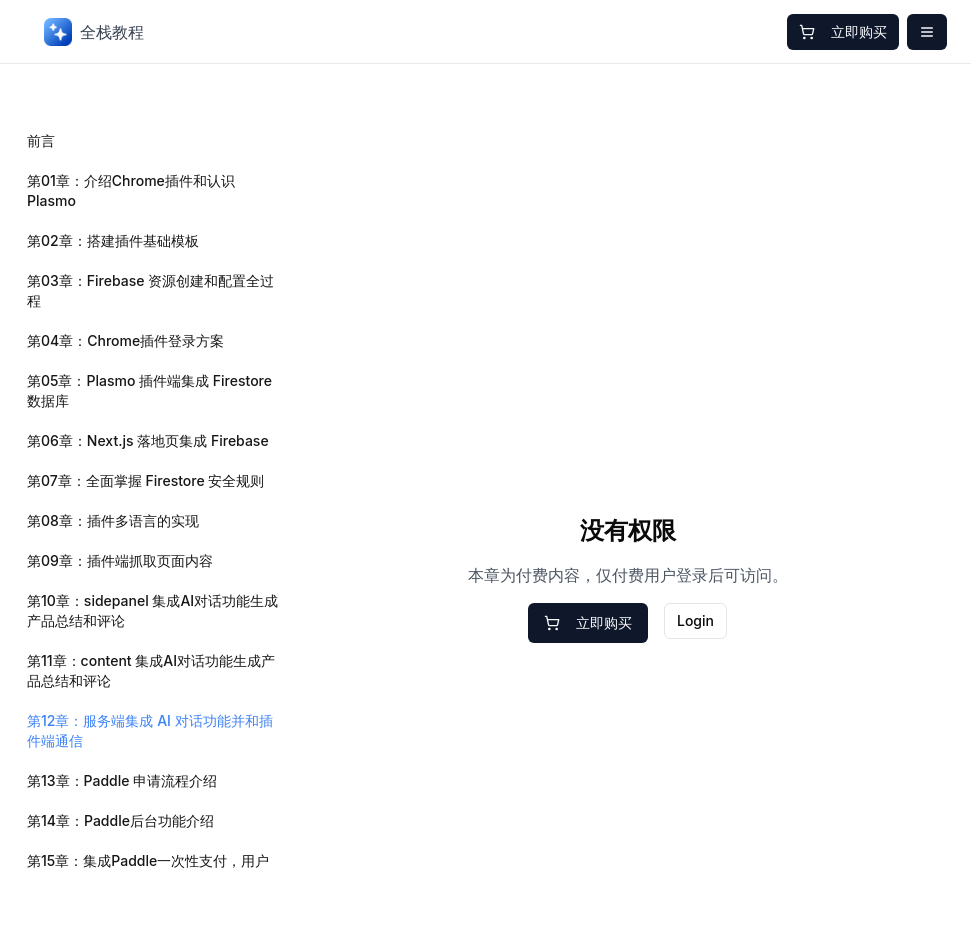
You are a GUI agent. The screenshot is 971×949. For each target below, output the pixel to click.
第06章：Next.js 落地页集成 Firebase (148, 440)
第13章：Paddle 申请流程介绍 (122, 780)
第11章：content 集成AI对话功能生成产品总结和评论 (151, 670)
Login (695, 620)
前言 (41, 140)
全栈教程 (94, 32)
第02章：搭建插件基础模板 (113, 240)
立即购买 (843, 31)
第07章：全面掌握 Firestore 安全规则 (145, 480)
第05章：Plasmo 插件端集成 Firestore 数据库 (149, 390)
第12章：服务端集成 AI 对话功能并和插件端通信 (150, 730)
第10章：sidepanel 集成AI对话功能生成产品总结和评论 (152, 610)
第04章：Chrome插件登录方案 (125, 340)
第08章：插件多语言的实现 (113, 520)
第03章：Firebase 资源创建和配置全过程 (150, 290)
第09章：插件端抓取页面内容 (120, 560)
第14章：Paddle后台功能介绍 (120, 820)
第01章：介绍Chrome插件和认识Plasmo (131, 190)
